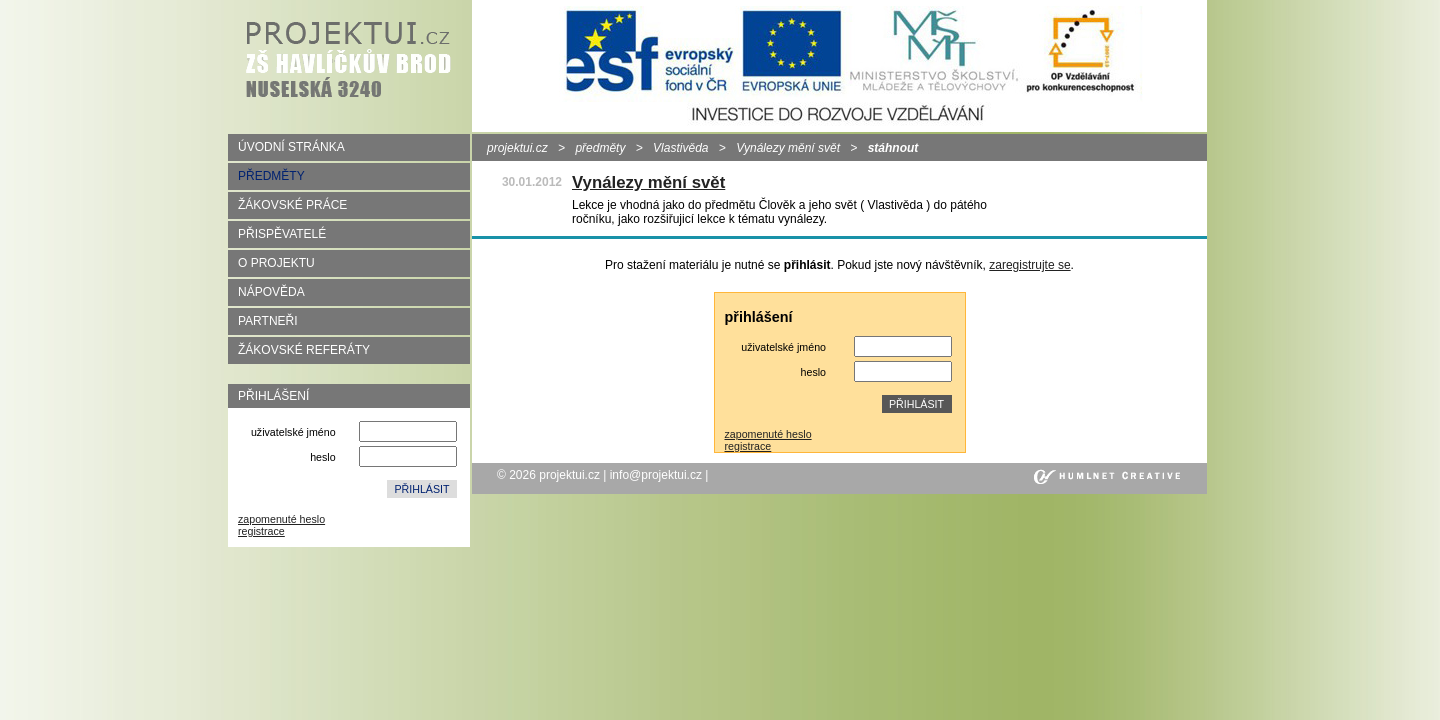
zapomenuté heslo (281, 519)
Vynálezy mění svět (788, 148)
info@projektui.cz (656, 475)
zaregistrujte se (1029, 265)
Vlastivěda (680, 148)
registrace (261, 531)
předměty (600, 148)
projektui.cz (517, 148)
